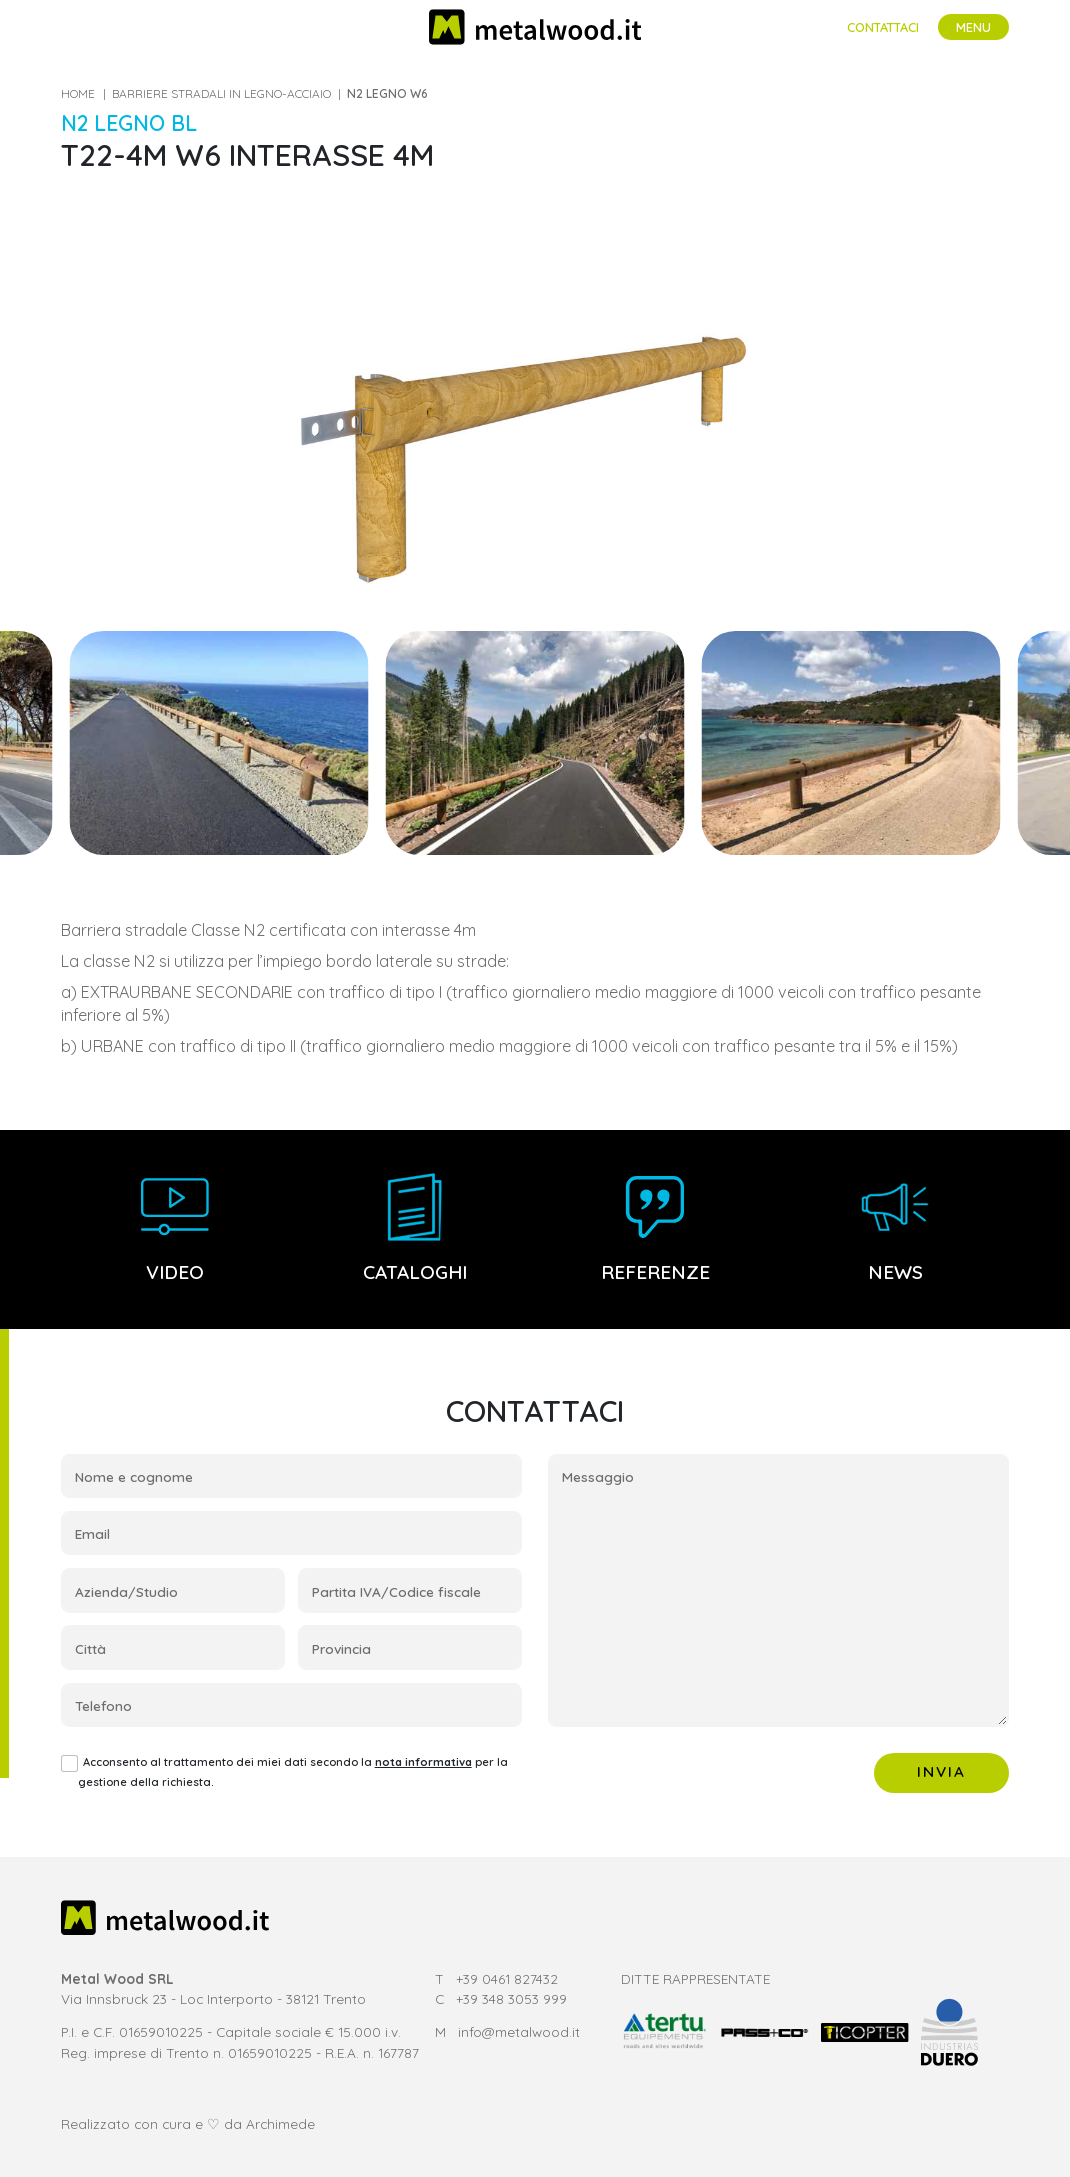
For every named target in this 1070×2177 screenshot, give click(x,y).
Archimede (280, 2123)
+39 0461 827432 (507, 1978)
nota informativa (423, 1762)
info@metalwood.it (519, 2031)
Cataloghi (415, 1228)
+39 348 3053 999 (511, 1998)
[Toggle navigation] (973, 27)
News (895, 1228)
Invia (942, 1771)
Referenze (655, 1228)
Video (175, 1228)
